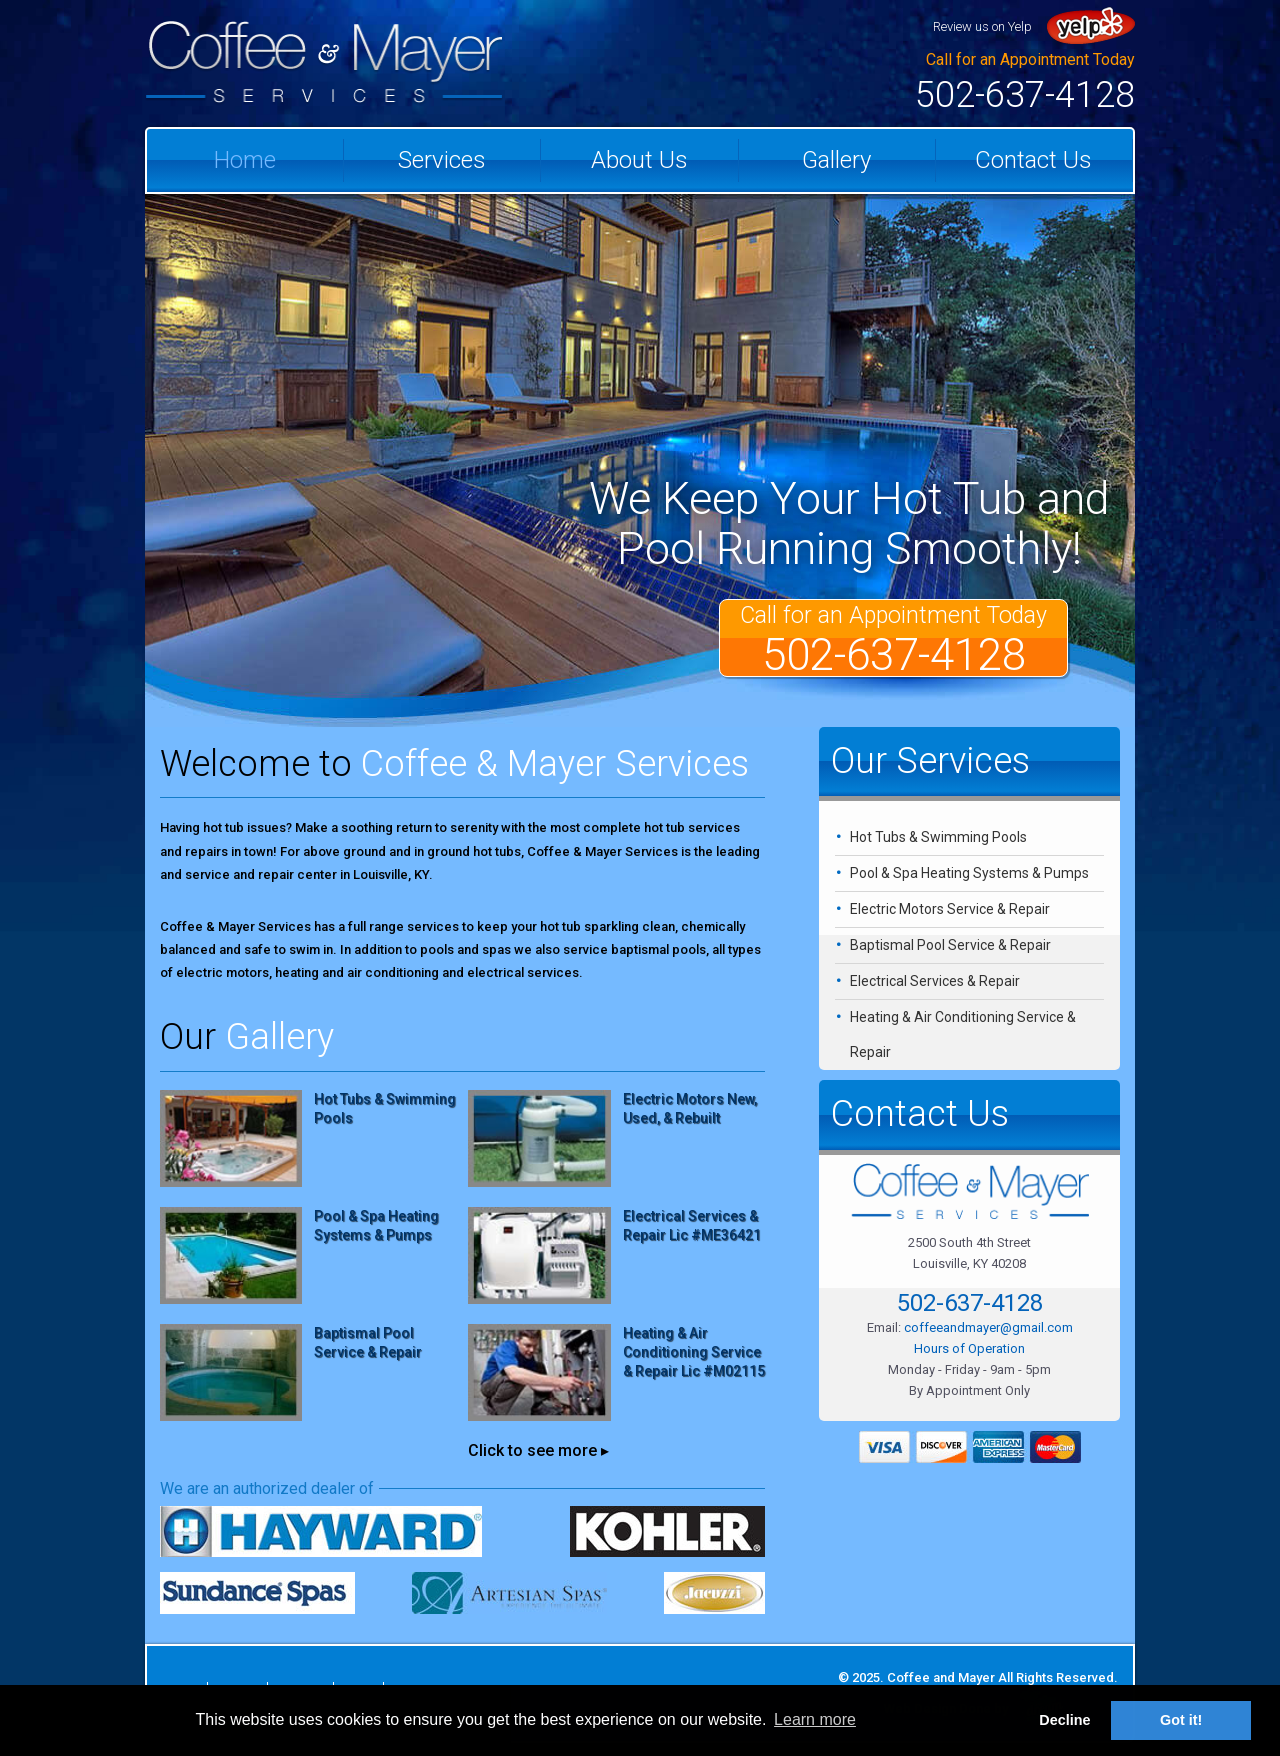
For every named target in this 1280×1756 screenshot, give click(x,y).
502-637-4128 (1025, 95)
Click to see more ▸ (538, 1450)
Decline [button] (1064, 1720)
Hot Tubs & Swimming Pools (938, 837)
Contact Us (1033, 160)
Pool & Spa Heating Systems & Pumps (969, 873)
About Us (639, 160)
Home (245, 160)
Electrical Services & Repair (935, 981)
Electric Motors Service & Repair (950, 909)
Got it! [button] (1181, 1720)
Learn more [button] (815, 1719)
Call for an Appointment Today (893, 639)
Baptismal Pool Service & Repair (950, 945)
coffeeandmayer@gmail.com (988, 1327)
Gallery (836, 160)
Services (442, 160)
